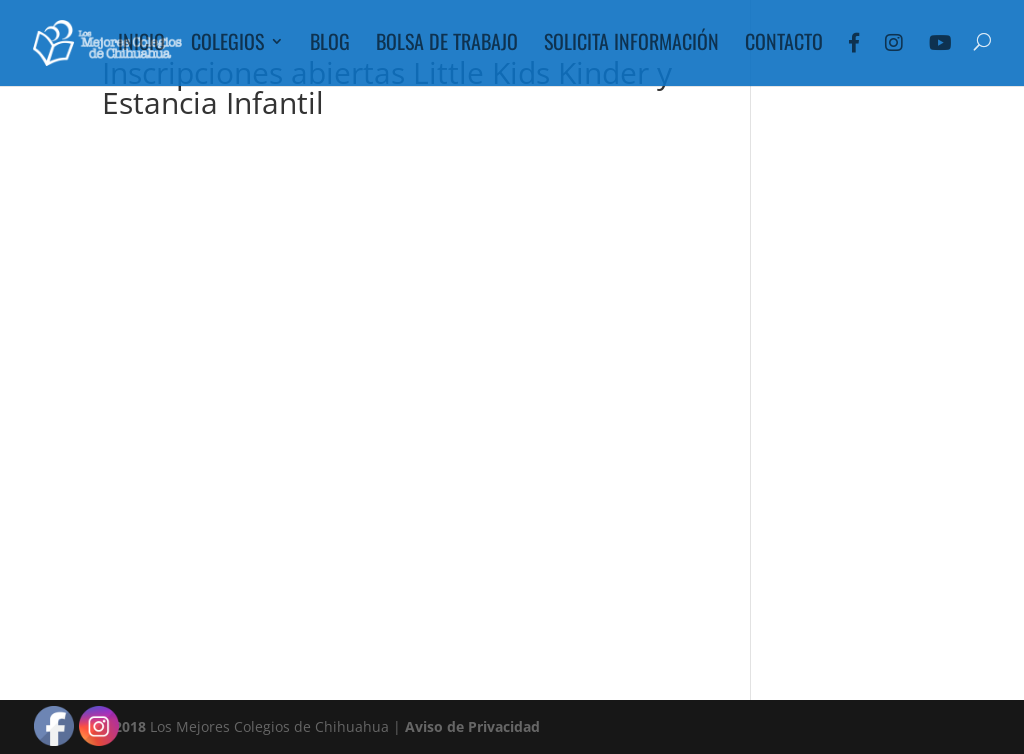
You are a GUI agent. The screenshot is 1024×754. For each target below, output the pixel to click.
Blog (330, 45)
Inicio (141, 45)
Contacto (784, 45)
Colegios (227, 45)
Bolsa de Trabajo (447, 45)
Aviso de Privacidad (472, 726)
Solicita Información (631, 45)
